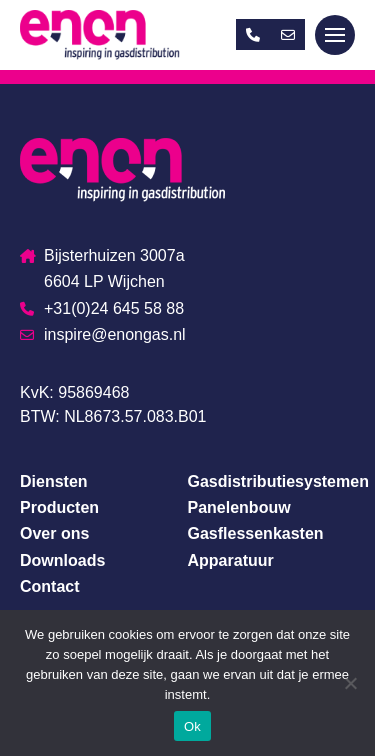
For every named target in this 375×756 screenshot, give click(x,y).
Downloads (62, 560)
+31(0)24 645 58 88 (102, 308)
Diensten (54, 481)
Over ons (54, 533)
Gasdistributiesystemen (278, 481)
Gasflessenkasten (256, 533)
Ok (192, 726)
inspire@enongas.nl (103, 334)
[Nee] (350, 683)
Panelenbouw (239, 507)
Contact (50, 586)
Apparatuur (231, 560)
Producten (59, 507)
